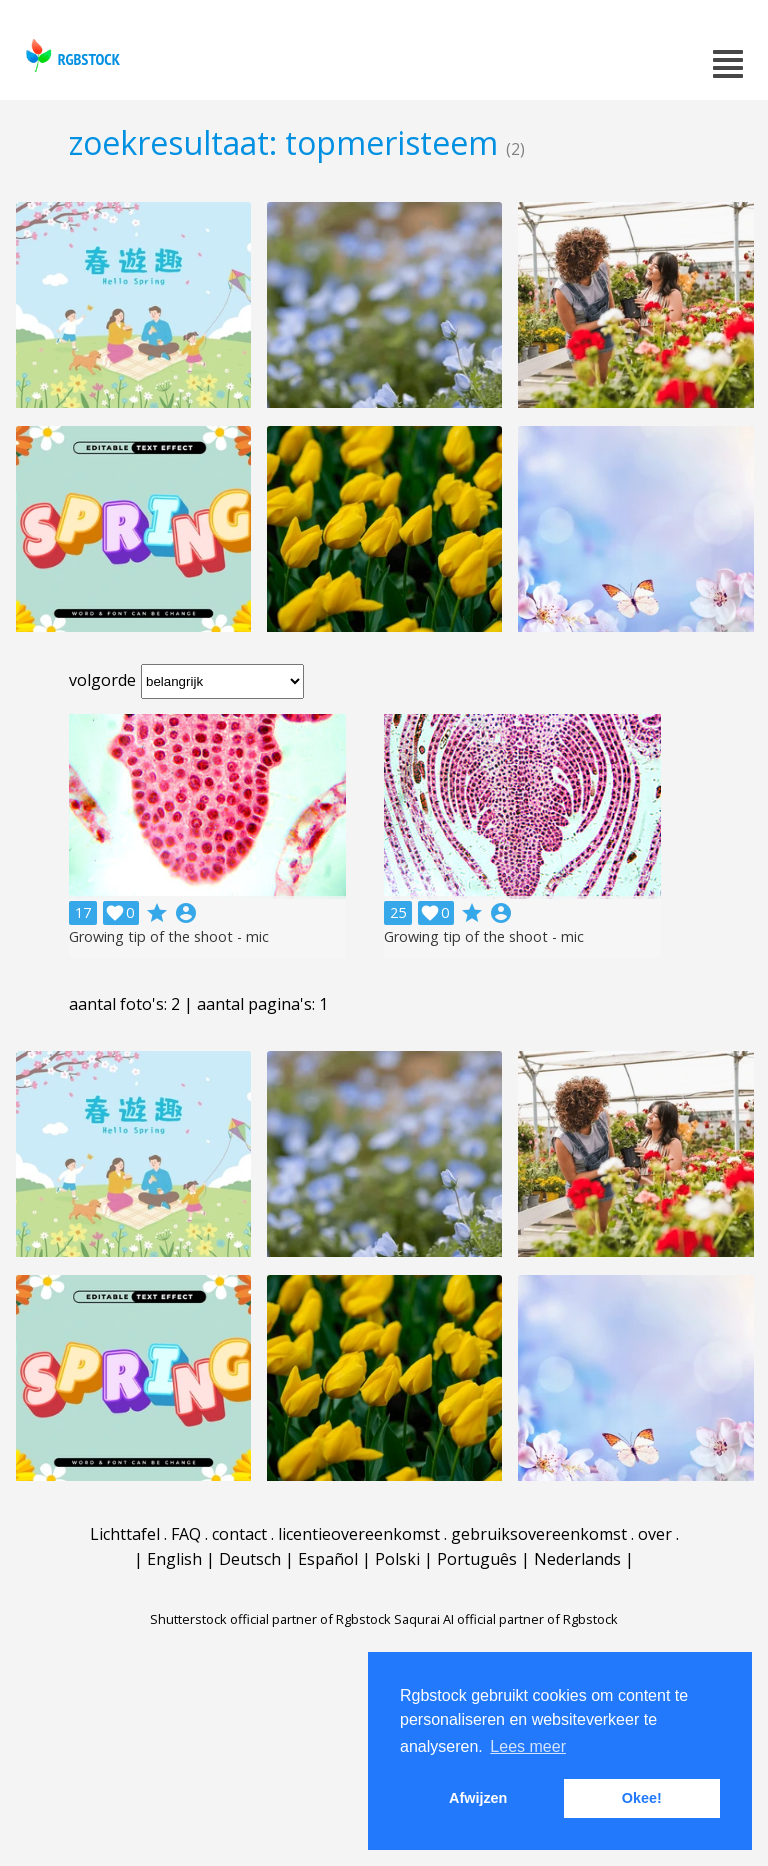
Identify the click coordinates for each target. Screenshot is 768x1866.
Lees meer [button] (528, 1746)
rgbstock (70, 55)
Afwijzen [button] (478, 1798)
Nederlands (577, 1559)
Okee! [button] (642, 1798)
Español (328, 1559)
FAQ (186, 1534)
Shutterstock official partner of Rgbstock (270, 1619)
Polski (397, 1559)
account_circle (186, 913)
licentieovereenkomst (359, 1534)
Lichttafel (125, 1534)
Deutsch (250, 1559)
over (655, 1534)
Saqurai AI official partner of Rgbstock (506, 1619)
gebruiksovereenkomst (539, 1534)
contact (239, 1534)
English (174, 1559)
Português (477, 1559)
